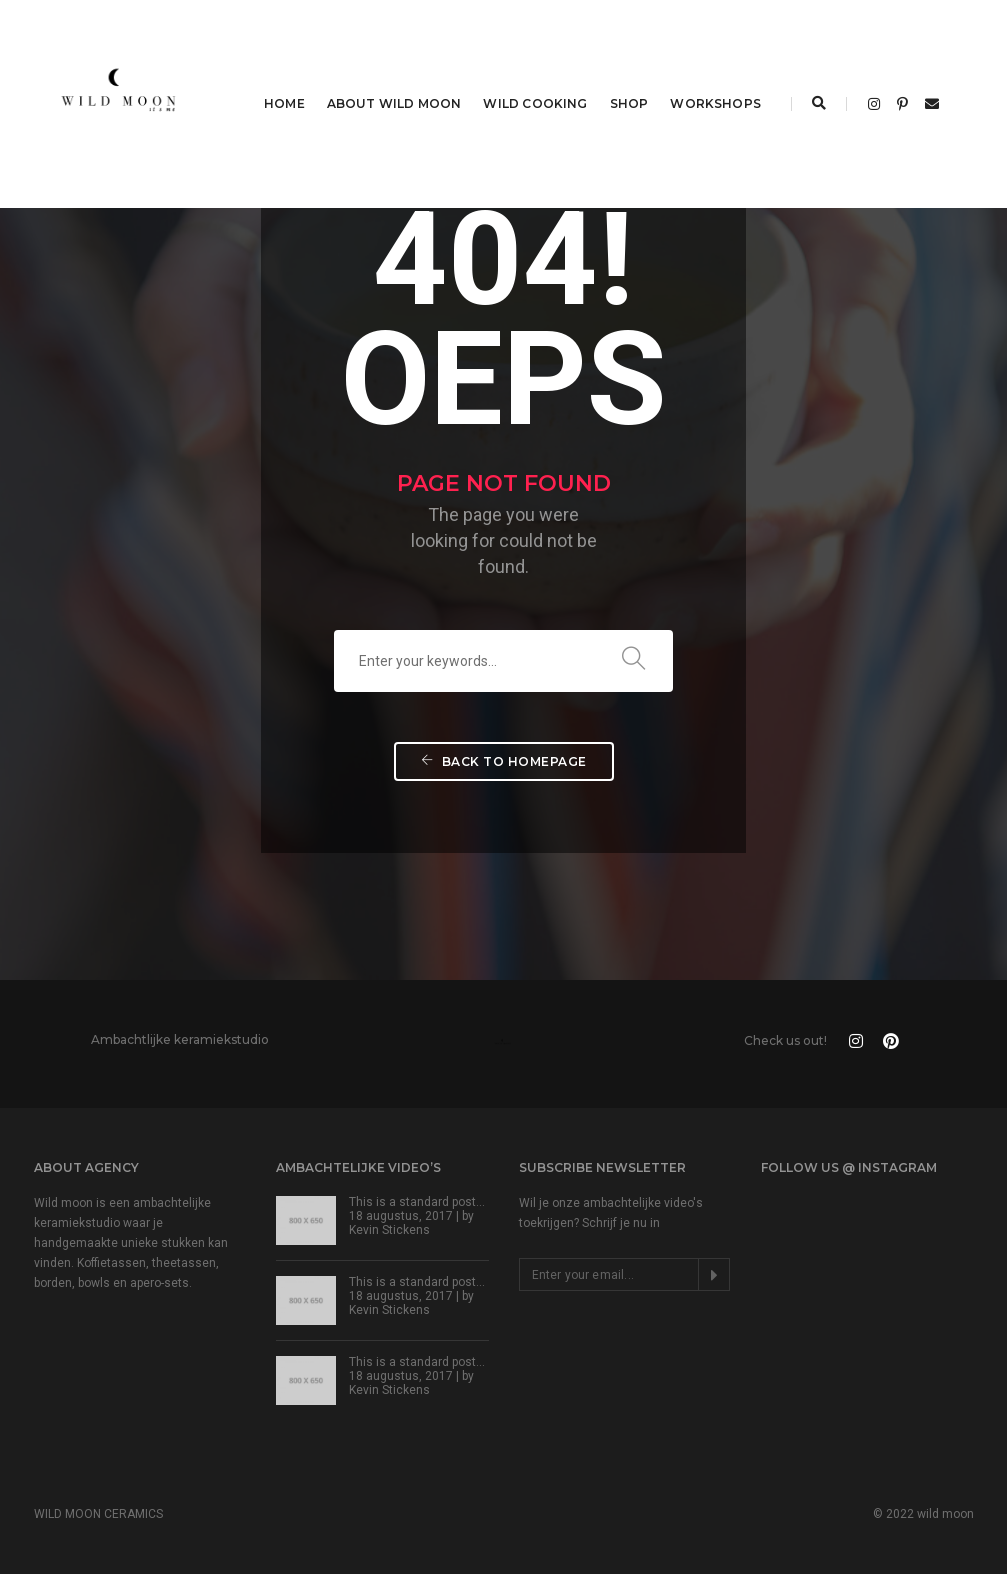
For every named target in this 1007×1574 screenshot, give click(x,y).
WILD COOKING (535, 103)
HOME (284, 103)
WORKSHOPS (715, 103)
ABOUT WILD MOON (394, 103)
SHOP (629, 103)
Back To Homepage (504, 761)
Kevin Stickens (389, 1230)
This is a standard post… (417, 1202)
